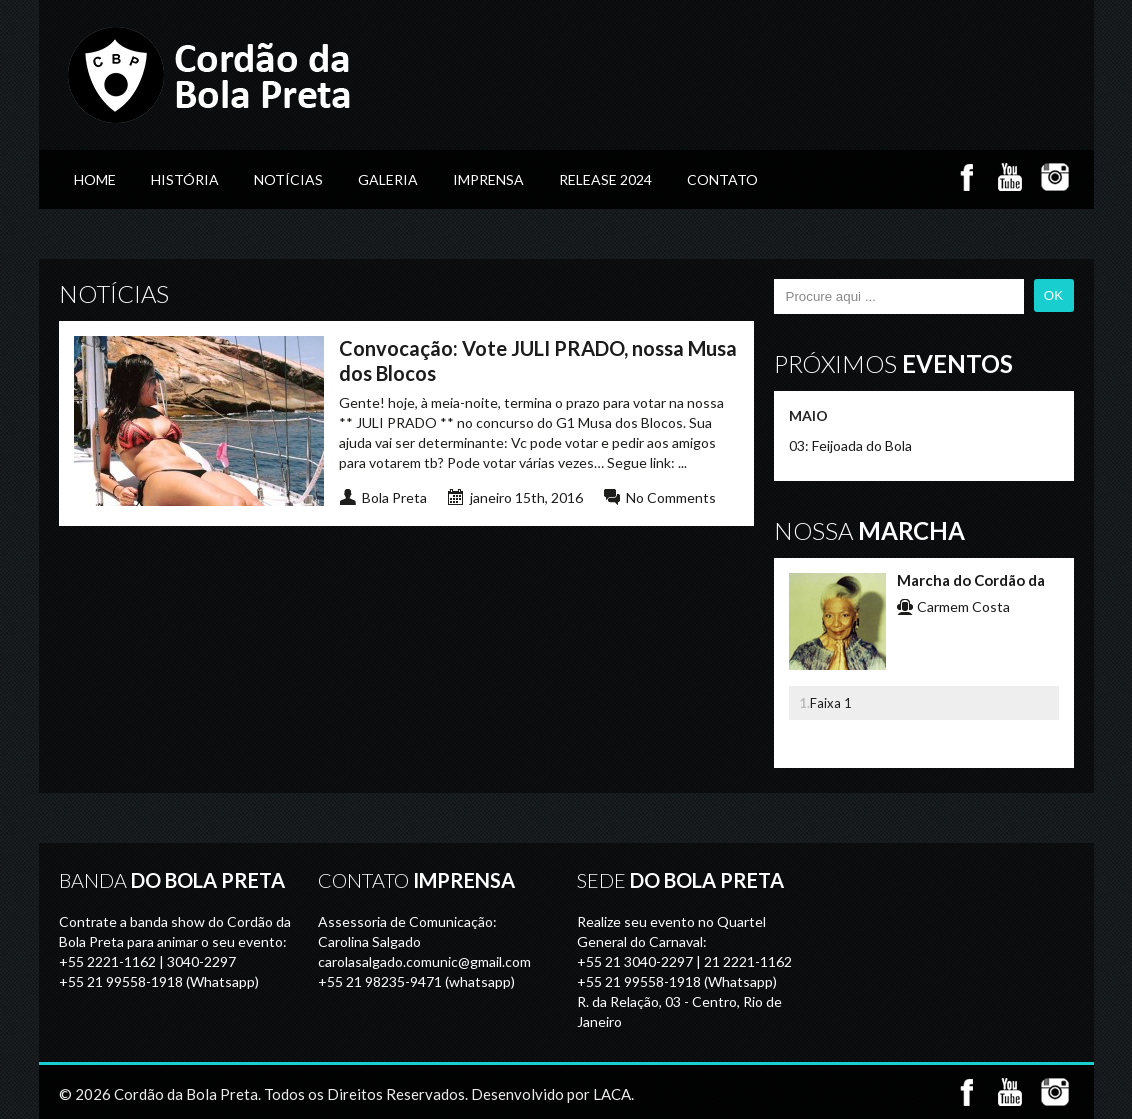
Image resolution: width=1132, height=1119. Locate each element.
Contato (722, 179)
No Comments (671, 497)
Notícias (288, 179)
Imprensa (488, 179)
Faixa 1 (831, 703)
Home (95, 179)
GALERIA (388, 179)
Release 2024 (605, 179)
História (185, 179)
